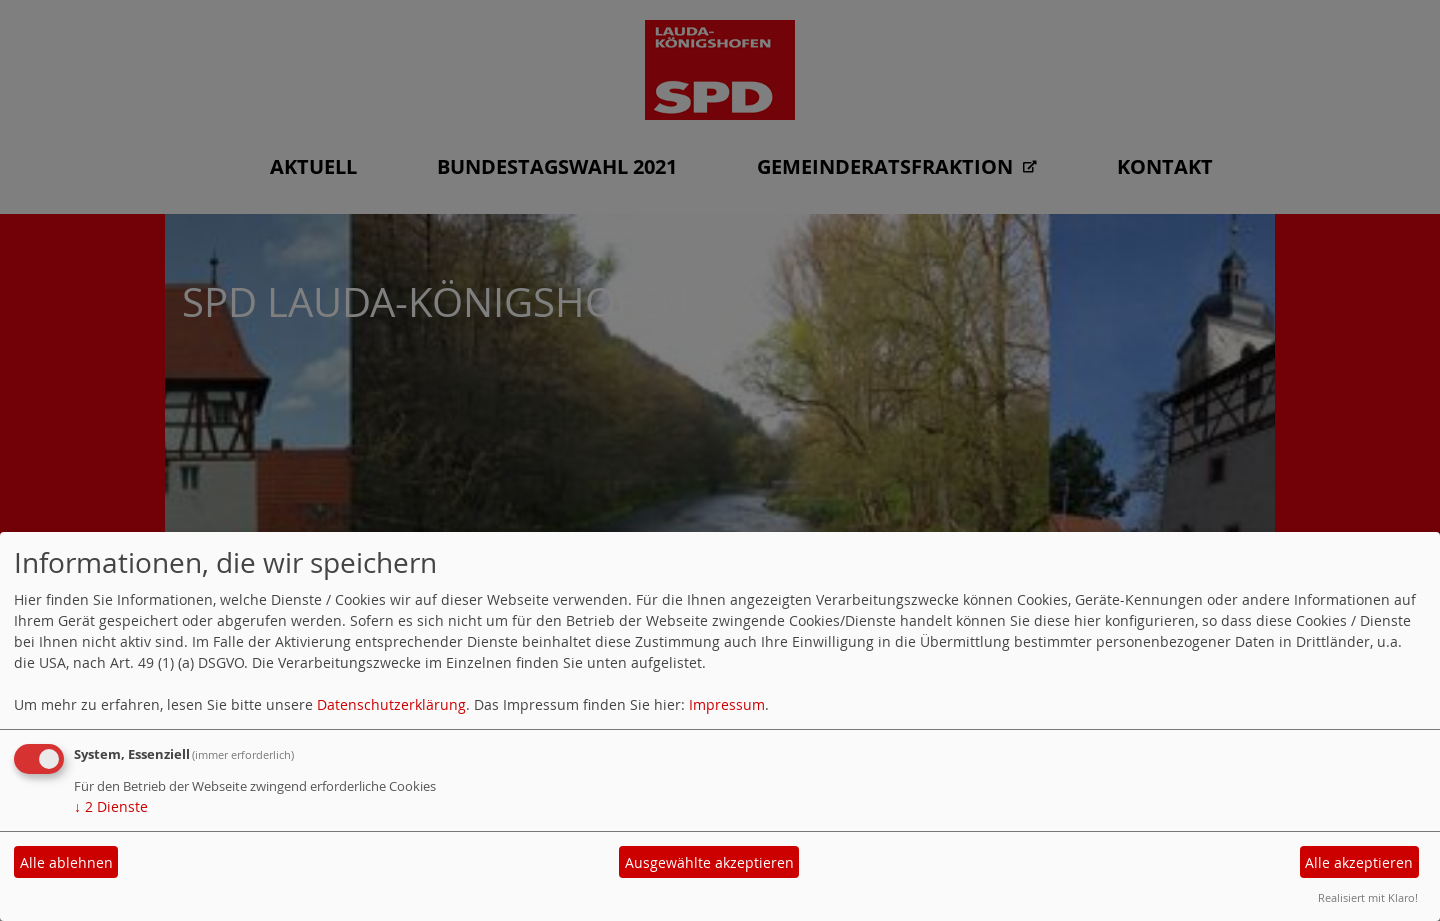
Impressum (727, 704)
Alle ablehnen (66, 862)
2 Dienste (111, 806)
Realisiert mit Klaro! (1368, 897)
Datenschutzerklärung (391, 704)
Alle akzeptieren (1359, 862)
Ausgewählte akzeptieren (709, 862)
